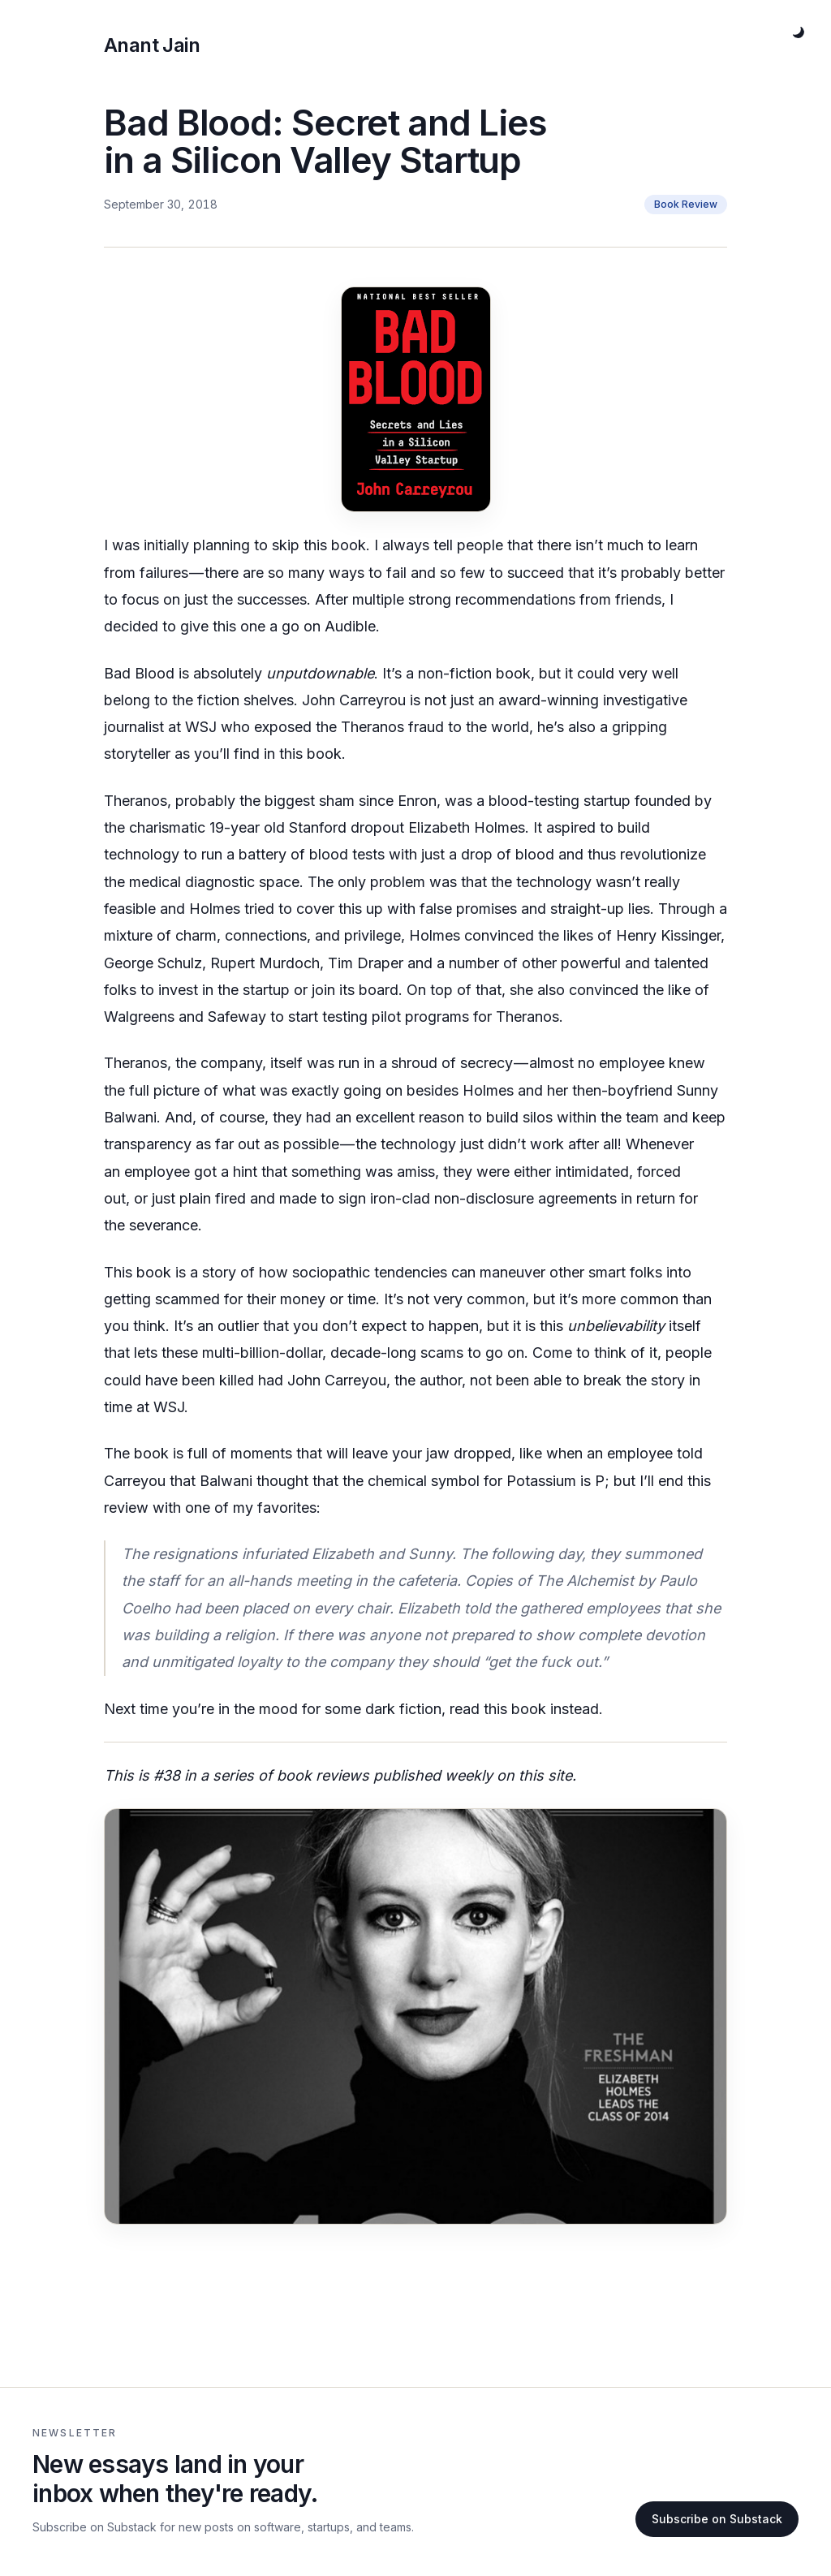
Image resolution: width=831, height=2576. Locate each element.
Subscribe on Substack (717, 2519)
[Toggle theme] (798, 32)
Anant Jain (152, 45)
